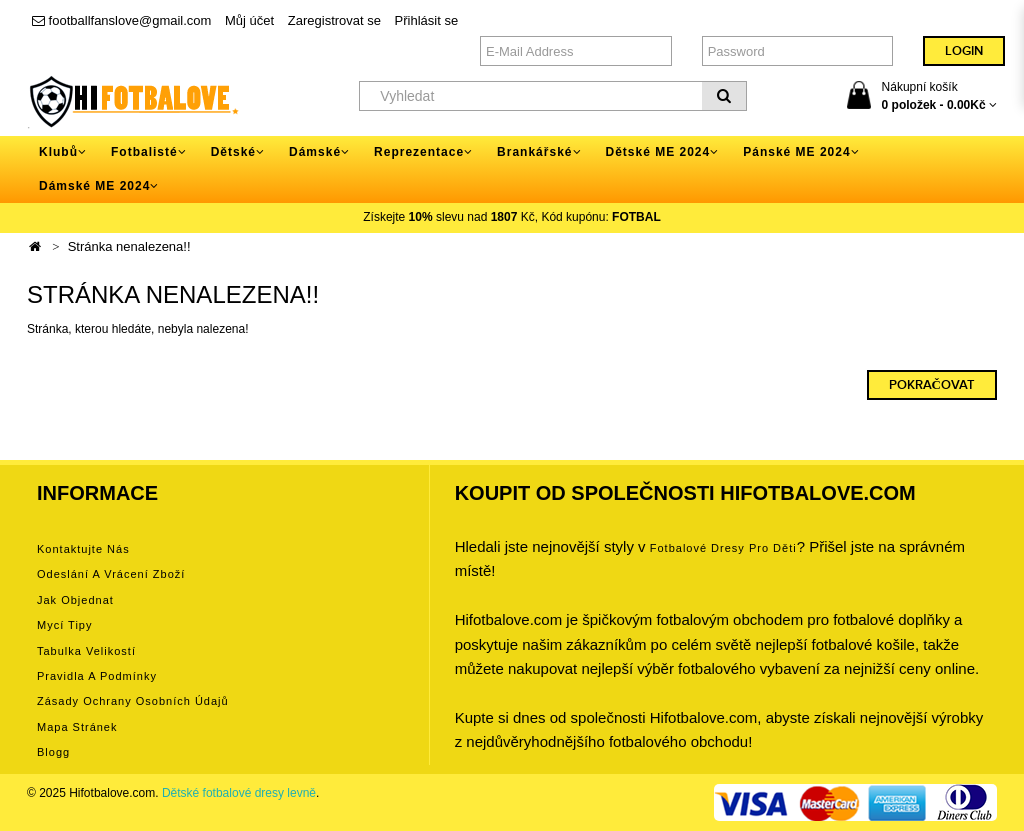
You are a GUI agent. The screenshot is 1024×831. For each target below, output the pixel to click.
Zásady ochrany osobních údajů (133, 701)
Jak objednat (75, 600)
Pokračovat (932, 385)
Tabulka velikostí (86, 651)
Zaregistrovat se (334, 20)
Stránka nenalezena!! (129, 246)
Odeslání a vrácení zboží (111, 574)
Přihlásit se (427, 20)
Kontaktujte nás (83, 549)
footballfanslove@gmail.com (121, 20)
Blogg (53, 752)
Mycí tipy (64, 625)
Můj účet (249, 20)
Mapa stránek (77, 727)
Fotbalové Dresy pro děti (723, 548)
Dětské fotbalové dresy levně (239, 793)
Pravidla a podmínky (97, 676)
